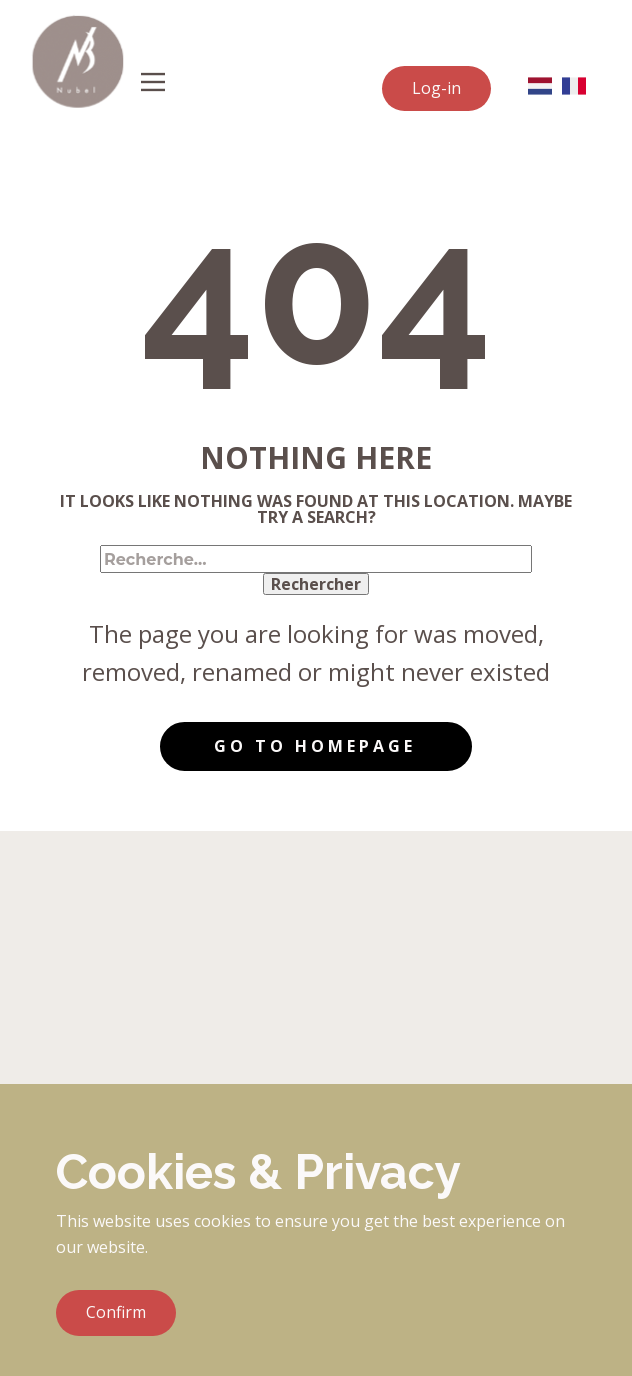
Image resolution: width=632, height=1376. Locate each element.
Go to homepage (315, 746)
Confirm (116, 1312)
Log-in (436, 88)
